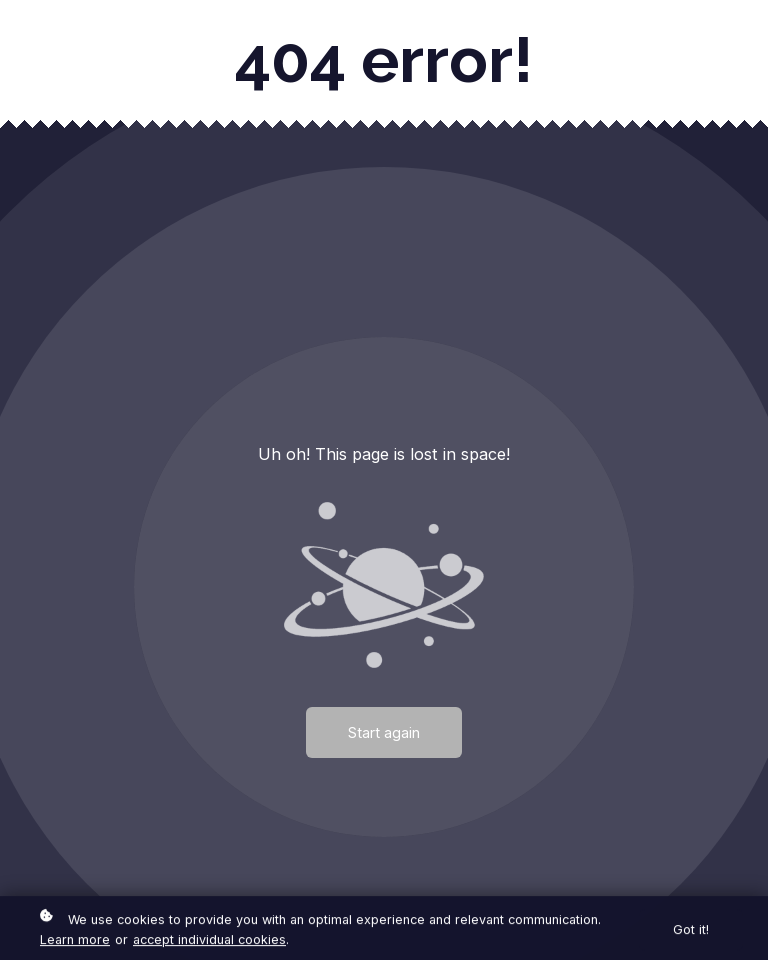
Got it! (691, 931)
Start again (384, 732)
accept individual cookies (209, 940)
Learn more (75, 940)
